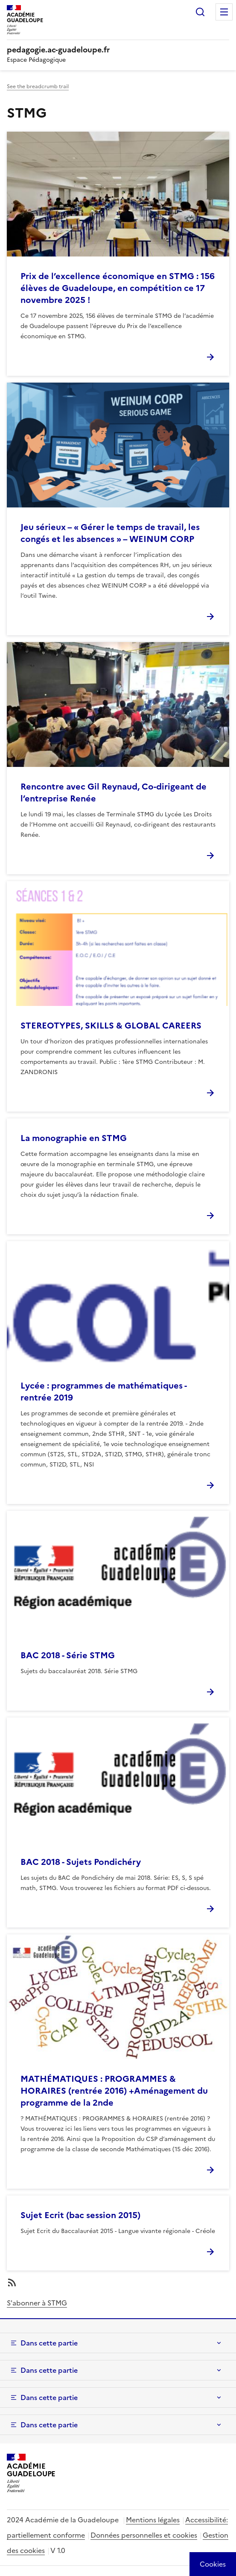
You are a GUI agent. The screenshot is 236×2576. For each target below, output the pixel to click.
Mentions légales (153, 2520)
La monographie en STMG (73, 1138)
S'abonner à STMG (37, 2303)
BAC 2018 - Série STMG (67, 1655)
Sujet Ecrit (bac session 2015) (80, 2215)
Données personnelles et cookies (143, 2535)
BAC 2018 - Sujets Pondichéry (80, 1862)
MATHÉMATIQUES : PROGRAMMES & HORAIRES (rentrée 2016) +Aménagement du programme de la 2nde (114, 2090)
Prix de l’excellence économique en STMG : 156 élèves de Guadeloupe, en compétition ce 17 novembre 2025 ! (117, 288)
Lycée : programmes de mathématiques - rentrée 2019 (103, 1391)
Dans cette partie (49, 2343)
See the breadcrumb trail (38, 86)
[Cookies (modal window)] (212, 2564)
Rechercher (200, 11)
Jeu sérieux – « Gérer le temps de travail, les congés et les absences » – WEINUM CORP (110, 533)
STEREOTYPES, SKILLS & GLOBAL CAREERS (110, 1025)
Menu (224, 11)
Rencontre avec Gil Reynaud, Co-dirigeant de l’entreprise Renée (113, 792)
